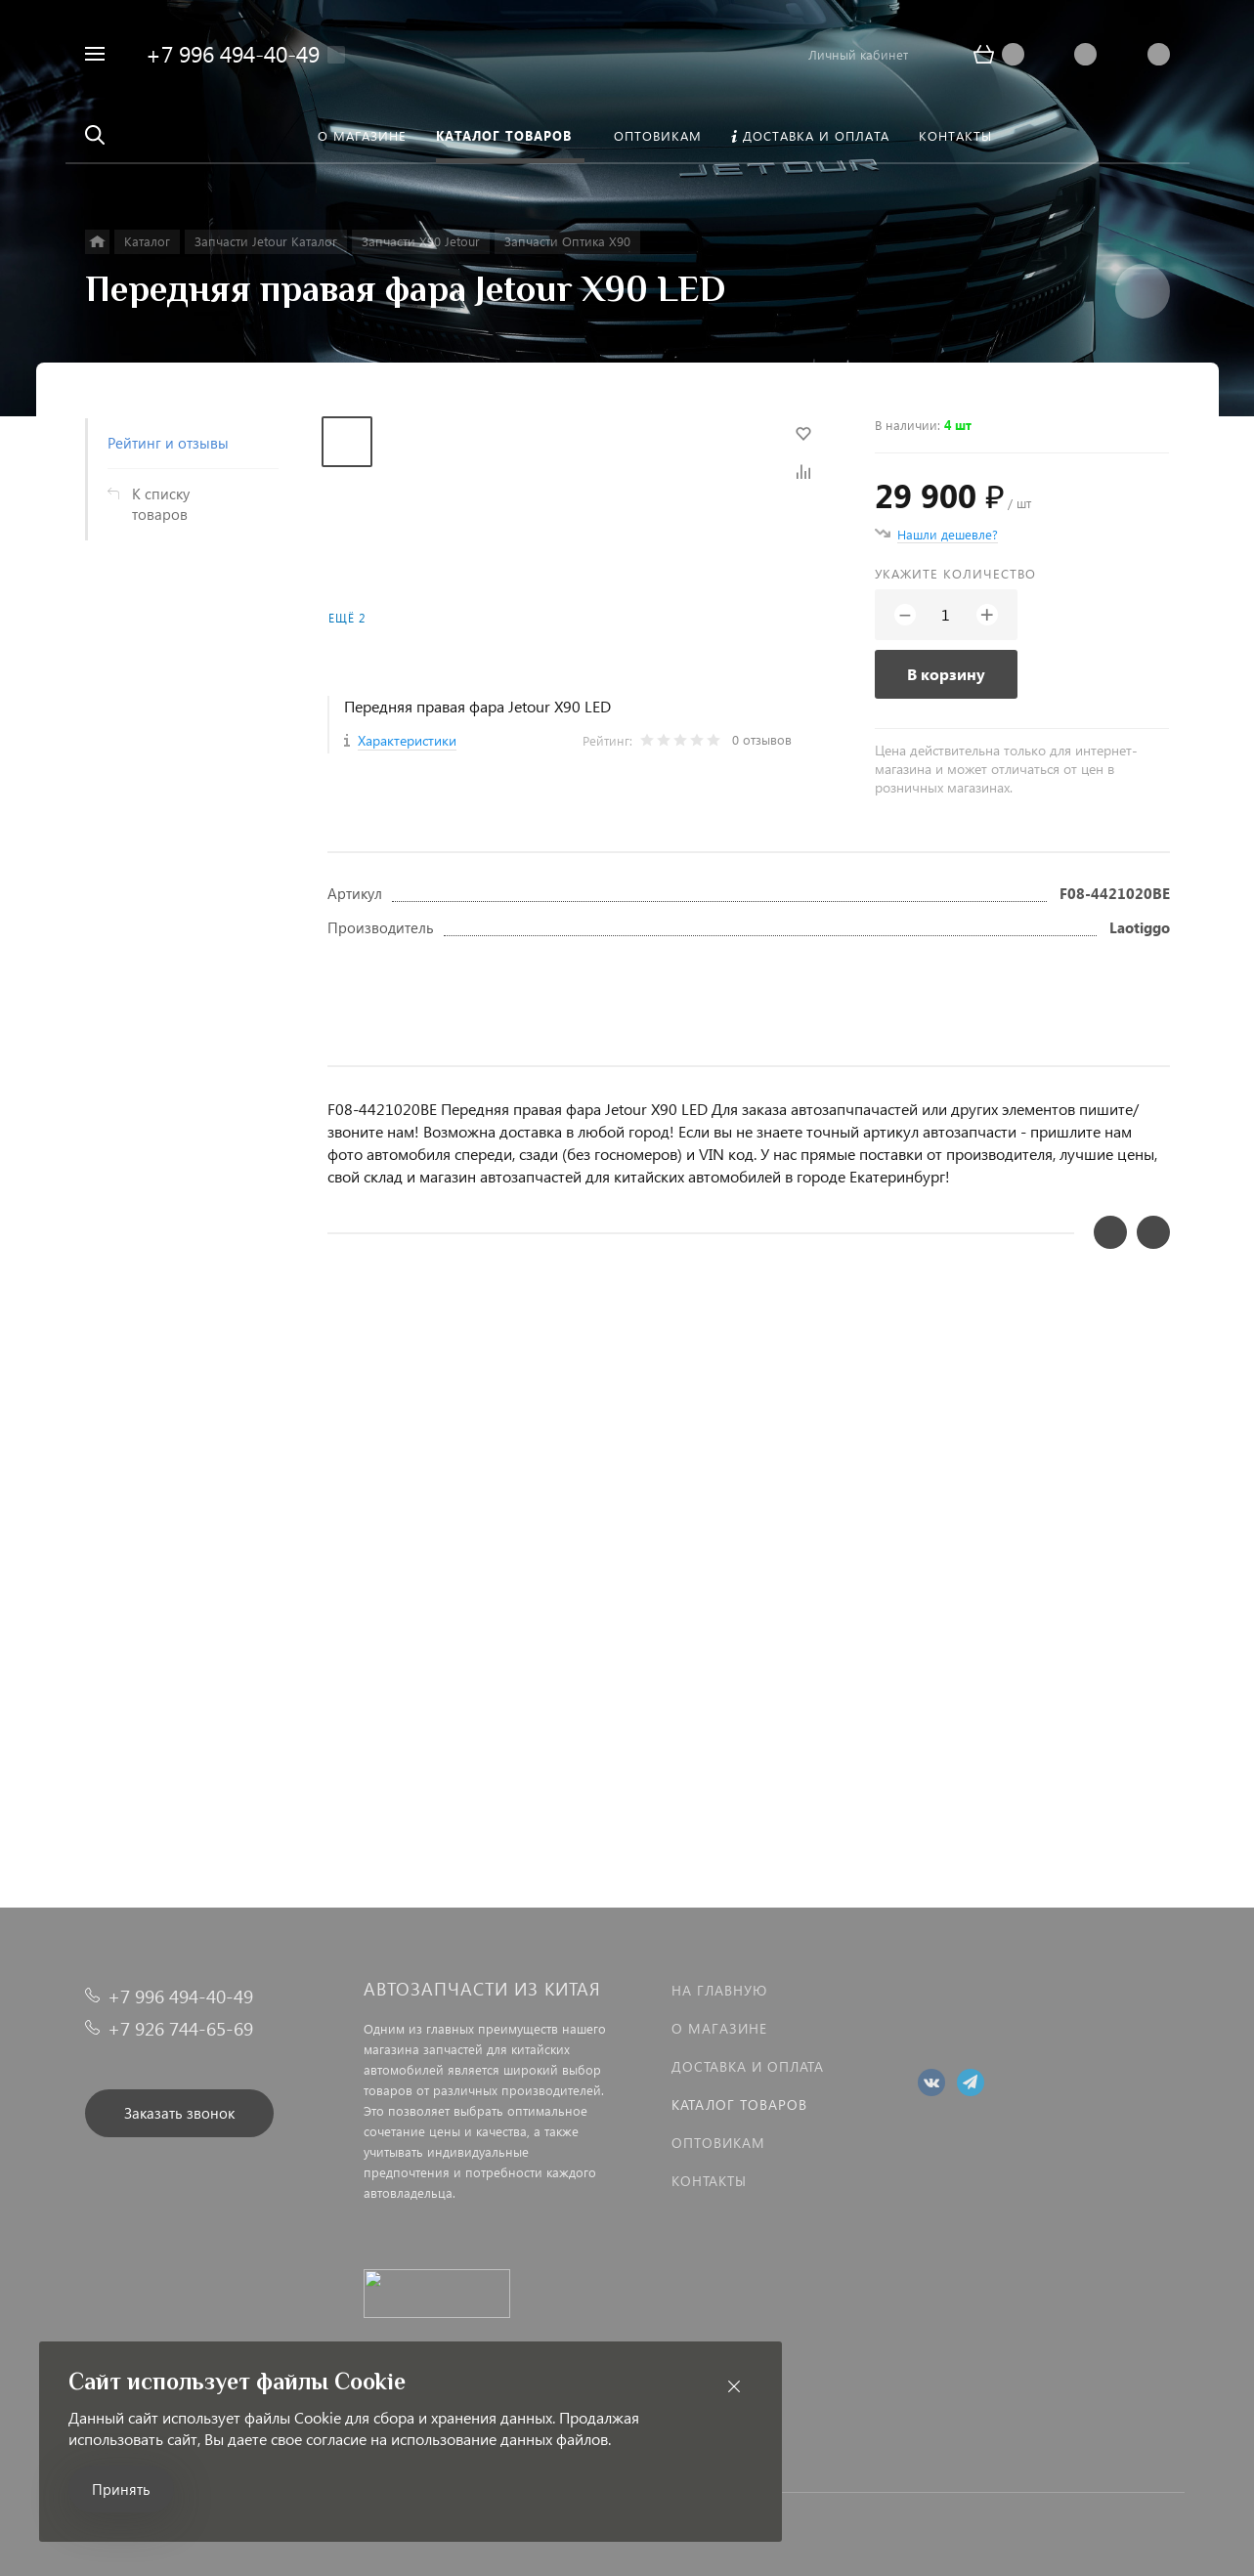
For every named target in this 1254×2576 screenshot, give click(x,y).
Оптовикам (718, 2142)
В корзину (946, 674)
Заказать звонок (179, 2113)
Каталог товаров (739, 2104)
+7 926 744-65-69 (180, 2028)
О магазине (719, 2028)
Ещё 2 (347, 618)
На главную (719, 1990)
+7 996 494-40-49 (233, 53)
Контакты (709, 2180)
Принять (121, 2489)
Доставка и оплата (747, 2066)
